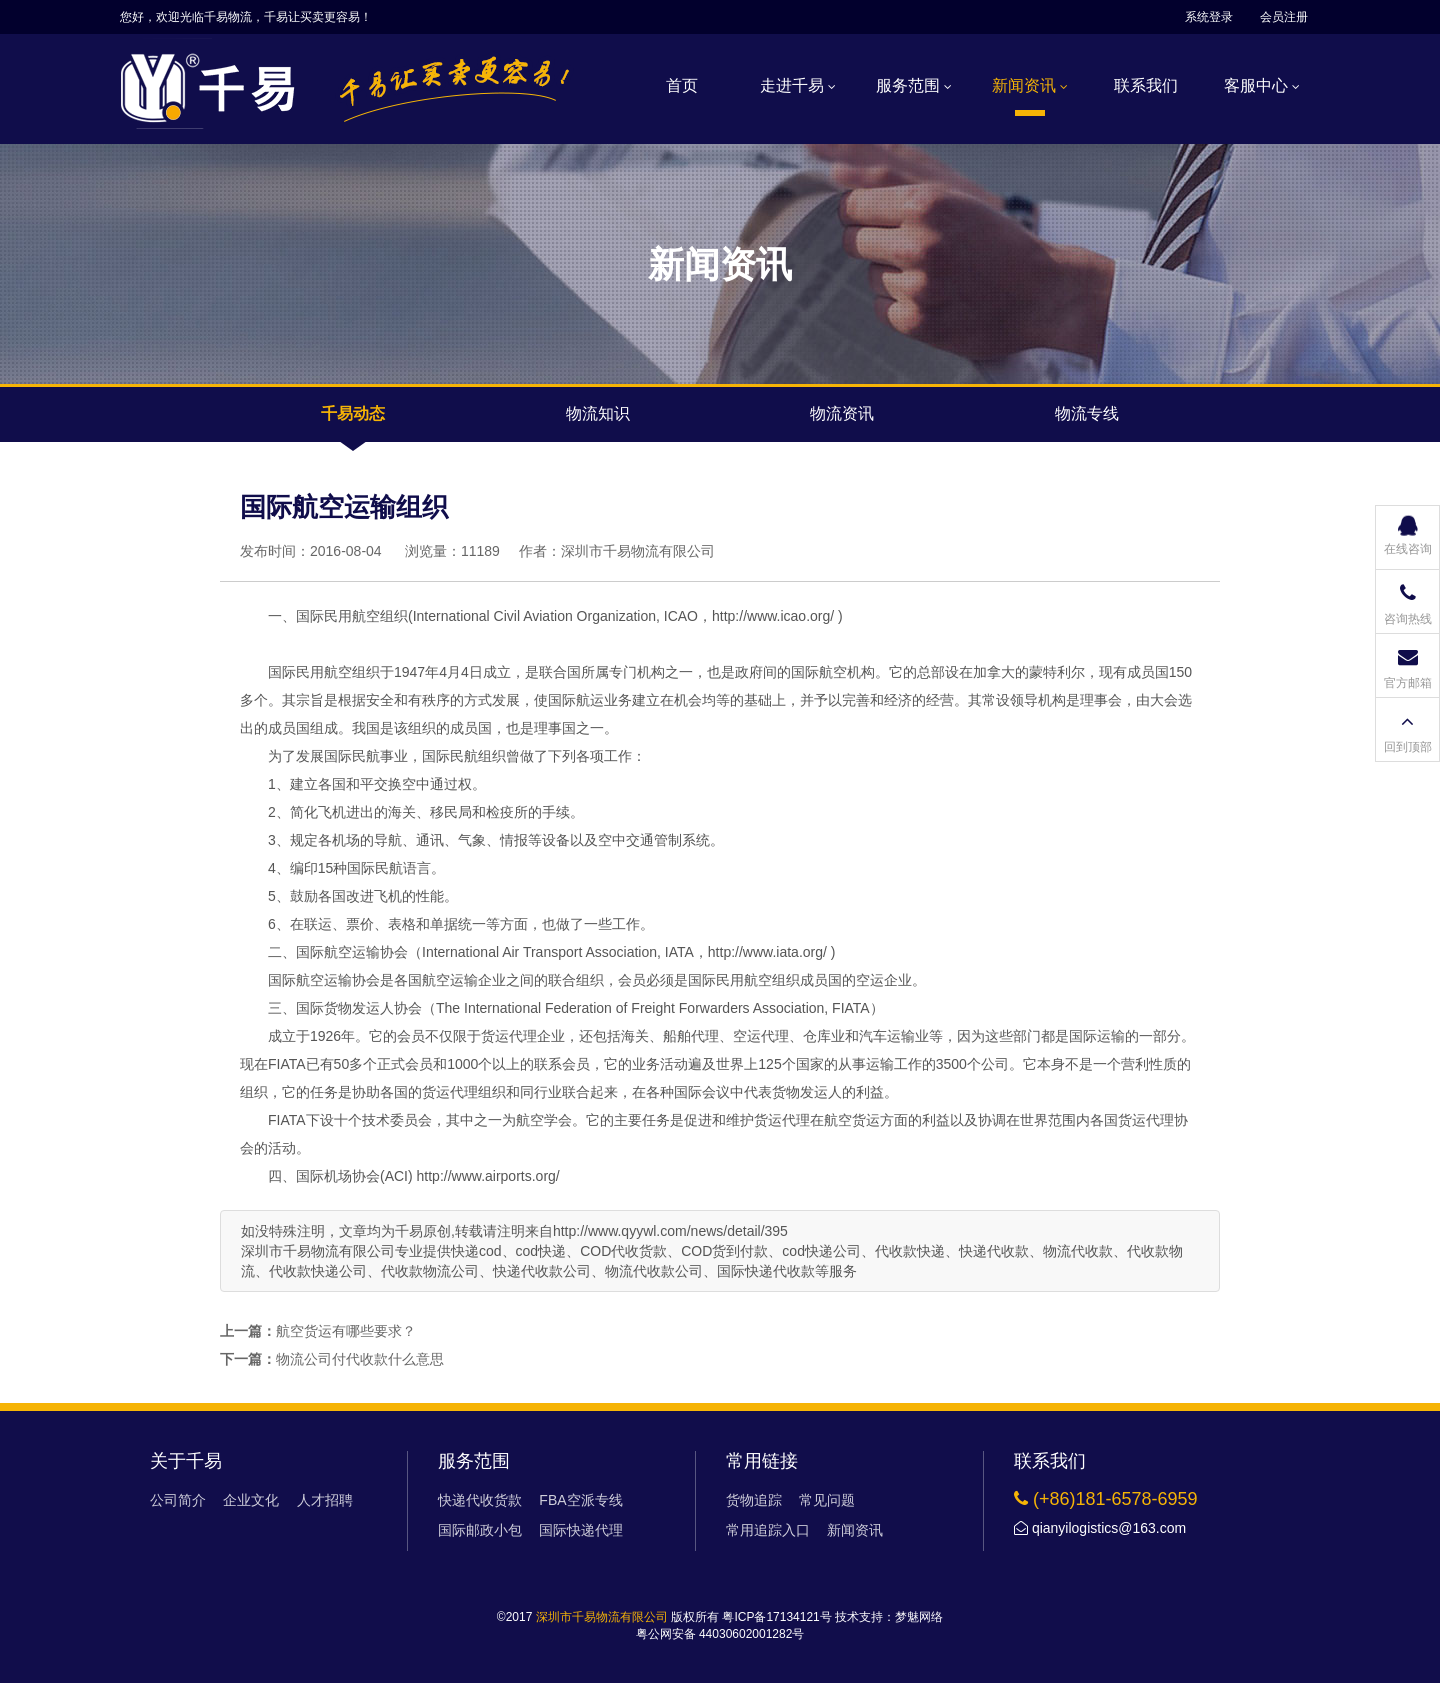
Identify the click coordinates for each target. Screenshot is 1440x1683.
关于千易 (186, 1461)
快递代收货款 (480, 1500)
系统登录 (1209, 17)
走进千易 (798, 85)
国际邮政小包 (480, 1530)
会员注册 (1284, 17)
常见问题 (827, 1500)
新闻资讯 (1030, 85)
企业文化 (251, 1500)
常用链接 (762, 1461)
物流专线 (1087, 413)
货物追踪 (754, 1500)
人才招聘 (325, 1500)
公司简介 (178, 1500)
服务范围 (914, 85)
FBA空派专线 (580, 1500)
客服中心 (1262, 85)
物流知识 (598, 413)
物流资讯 (842, 413)
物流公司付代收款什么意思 (360, 1359)
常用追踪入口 (768, 1530)
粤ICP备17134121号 (776, 1617)
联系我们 (1146, 85)
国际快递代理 (581, 1530)
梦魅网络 (919, 1617)
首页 (682, 85)
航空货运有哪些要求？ (346, 1331)
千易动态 (353, 413)
